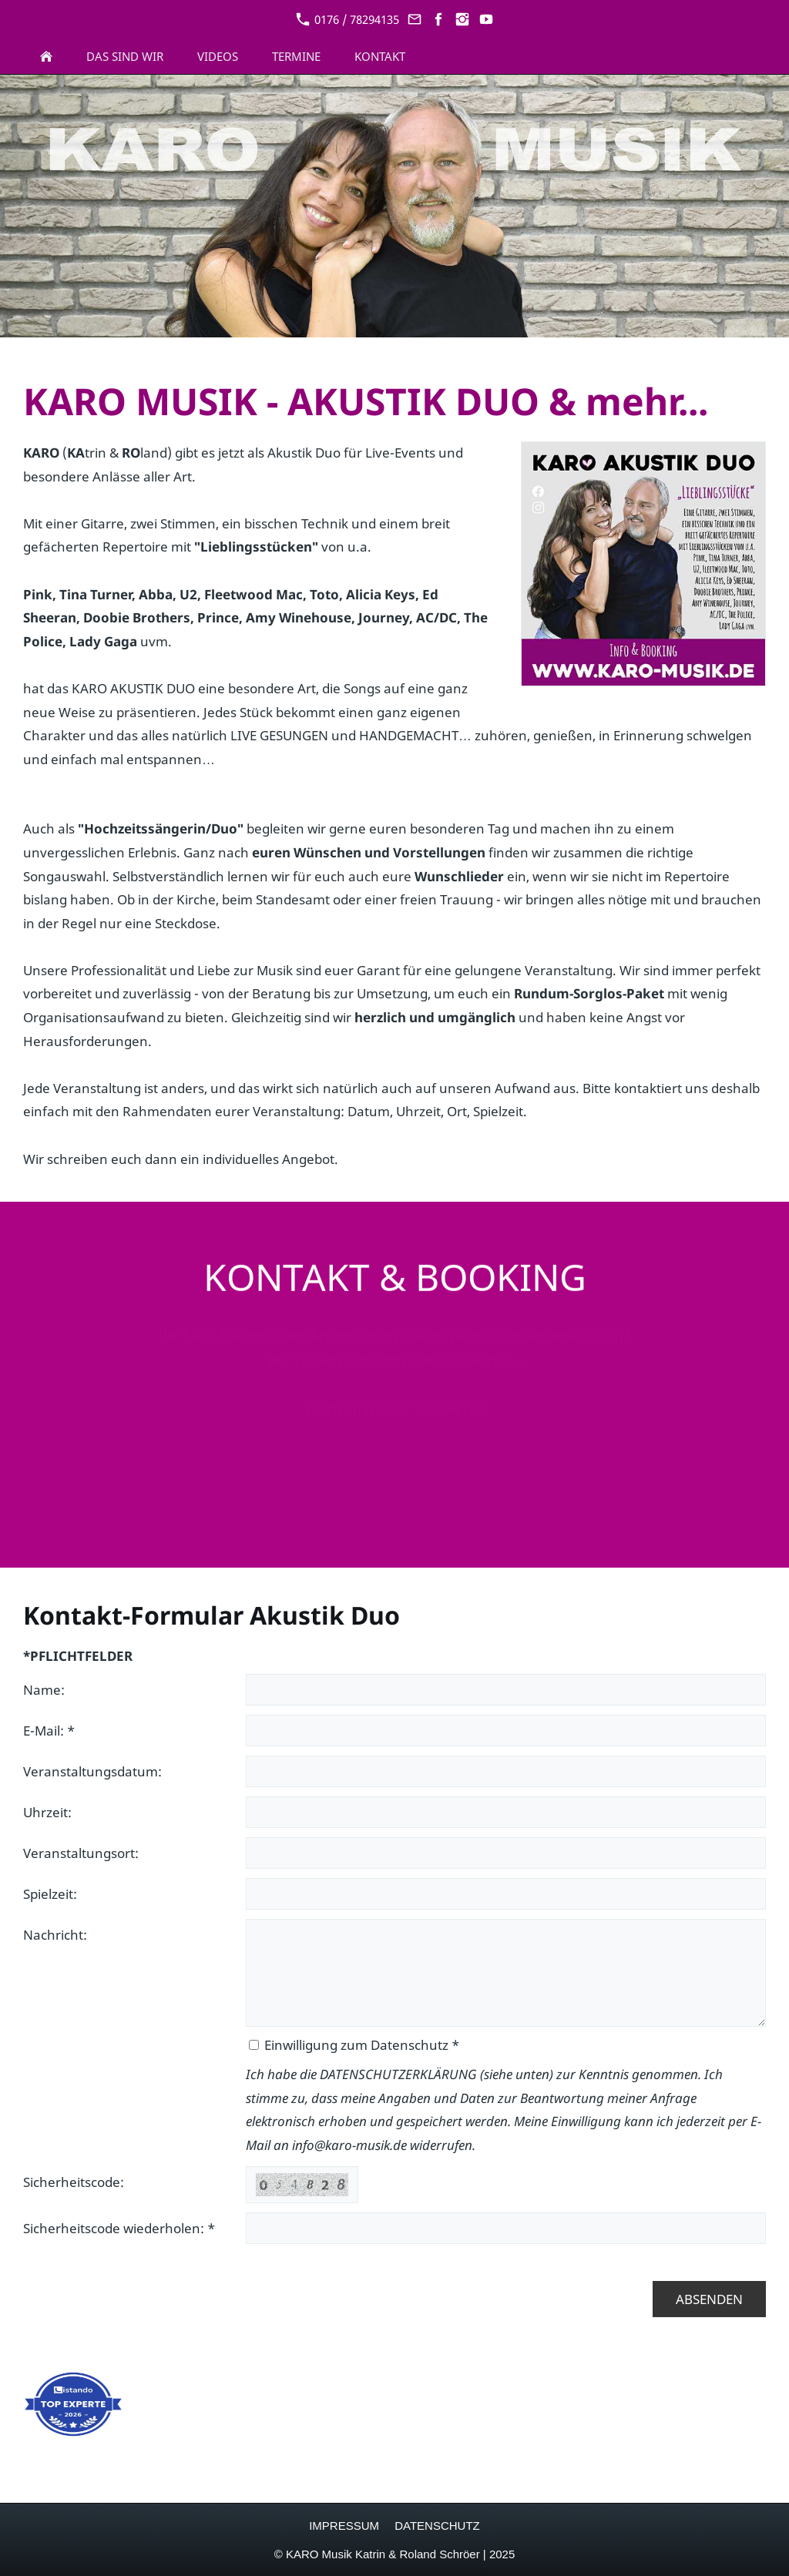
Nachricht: (55, 1935)
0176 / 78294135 (347, 19)
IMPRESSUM (344, 2525)
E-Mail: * (49, 1730)
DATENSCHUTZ (437, 2525)
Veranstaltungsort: (81, 1853)
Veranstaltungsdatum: (92, 1771)
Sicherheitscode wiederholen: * (119, 2228)
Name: (44, 1690)
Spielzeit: (50, 1894)
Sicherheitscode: (73, 2182)
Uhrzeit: (47, 1812)
